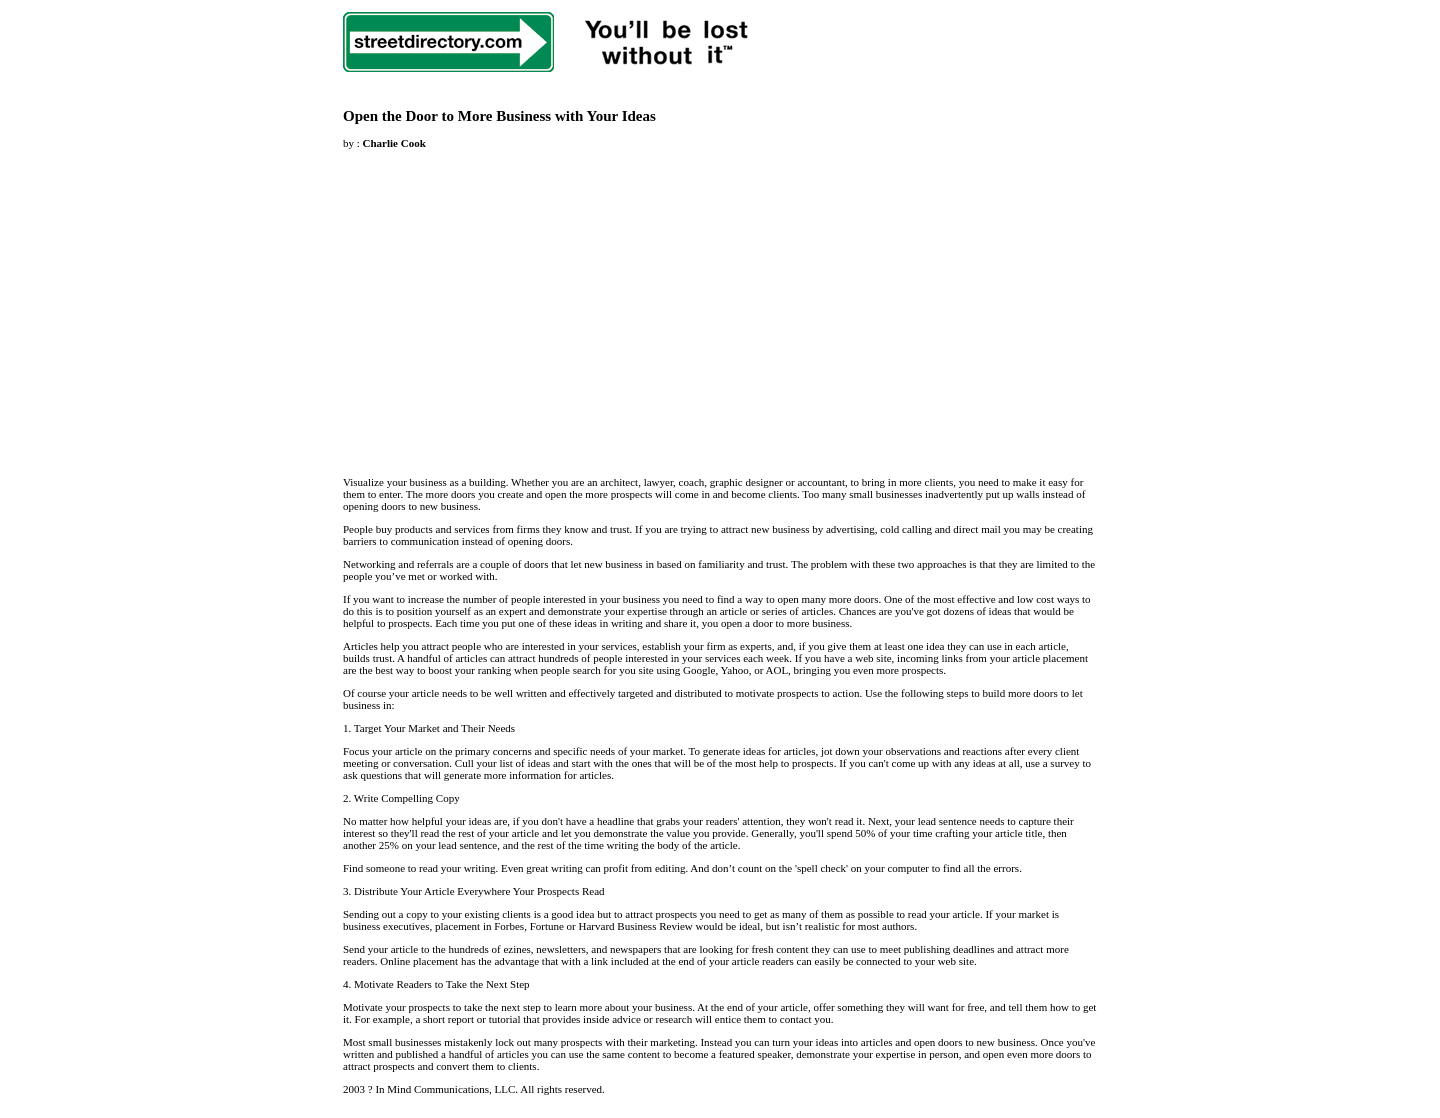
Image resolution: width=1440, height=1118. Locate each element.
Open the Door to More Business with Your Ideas (499, 116)
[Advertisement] (511, 301)
